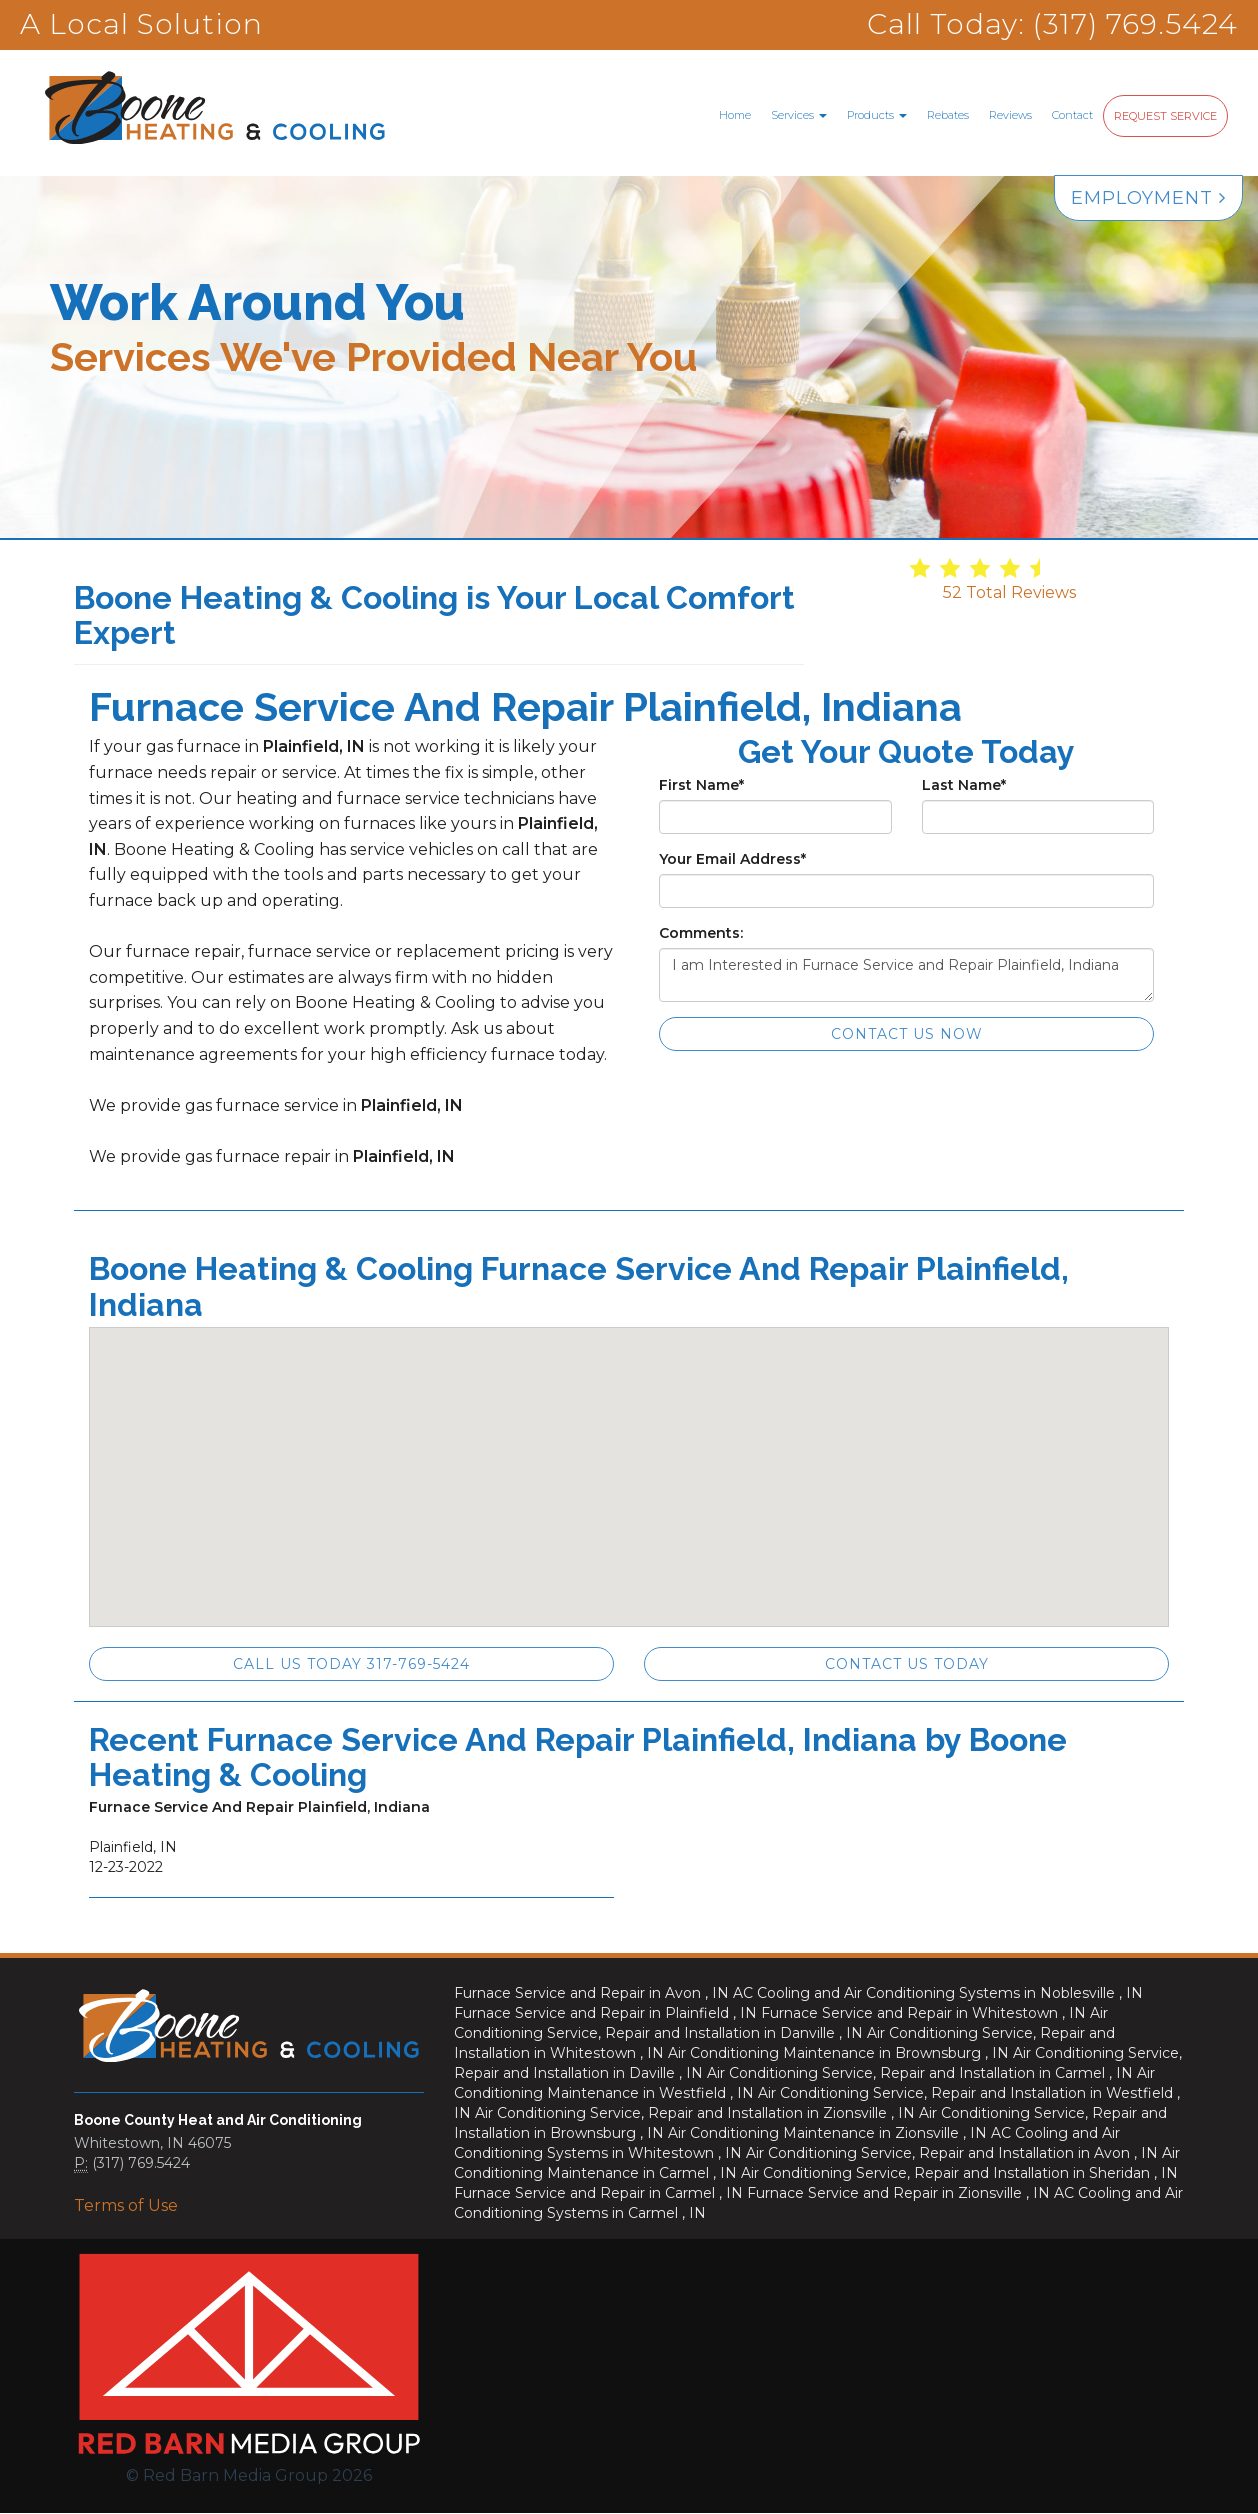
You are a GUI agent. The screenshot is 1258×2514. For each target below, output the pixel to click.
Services (799, 115)
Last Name (964, 785)
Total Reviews (1009, 592)
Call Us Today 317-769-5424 (351, 1664)
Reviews (1010, 115)
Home (735, 115)
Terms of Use (126, 2205)
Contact (1072, 115)
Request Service (1165, 116)
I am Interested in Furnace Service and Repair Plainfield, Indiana (906, 975)
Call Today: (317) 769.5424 (1052, 24)
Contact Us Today (907, 1664)
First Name (701, 785)
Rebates (948, 115)
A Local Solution (141, 24)
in (593, 1993)
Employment (1148, 198)
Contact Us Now (907, 1034)
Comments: (701, 933)
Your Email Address (732, 859)
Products (877, 115)
